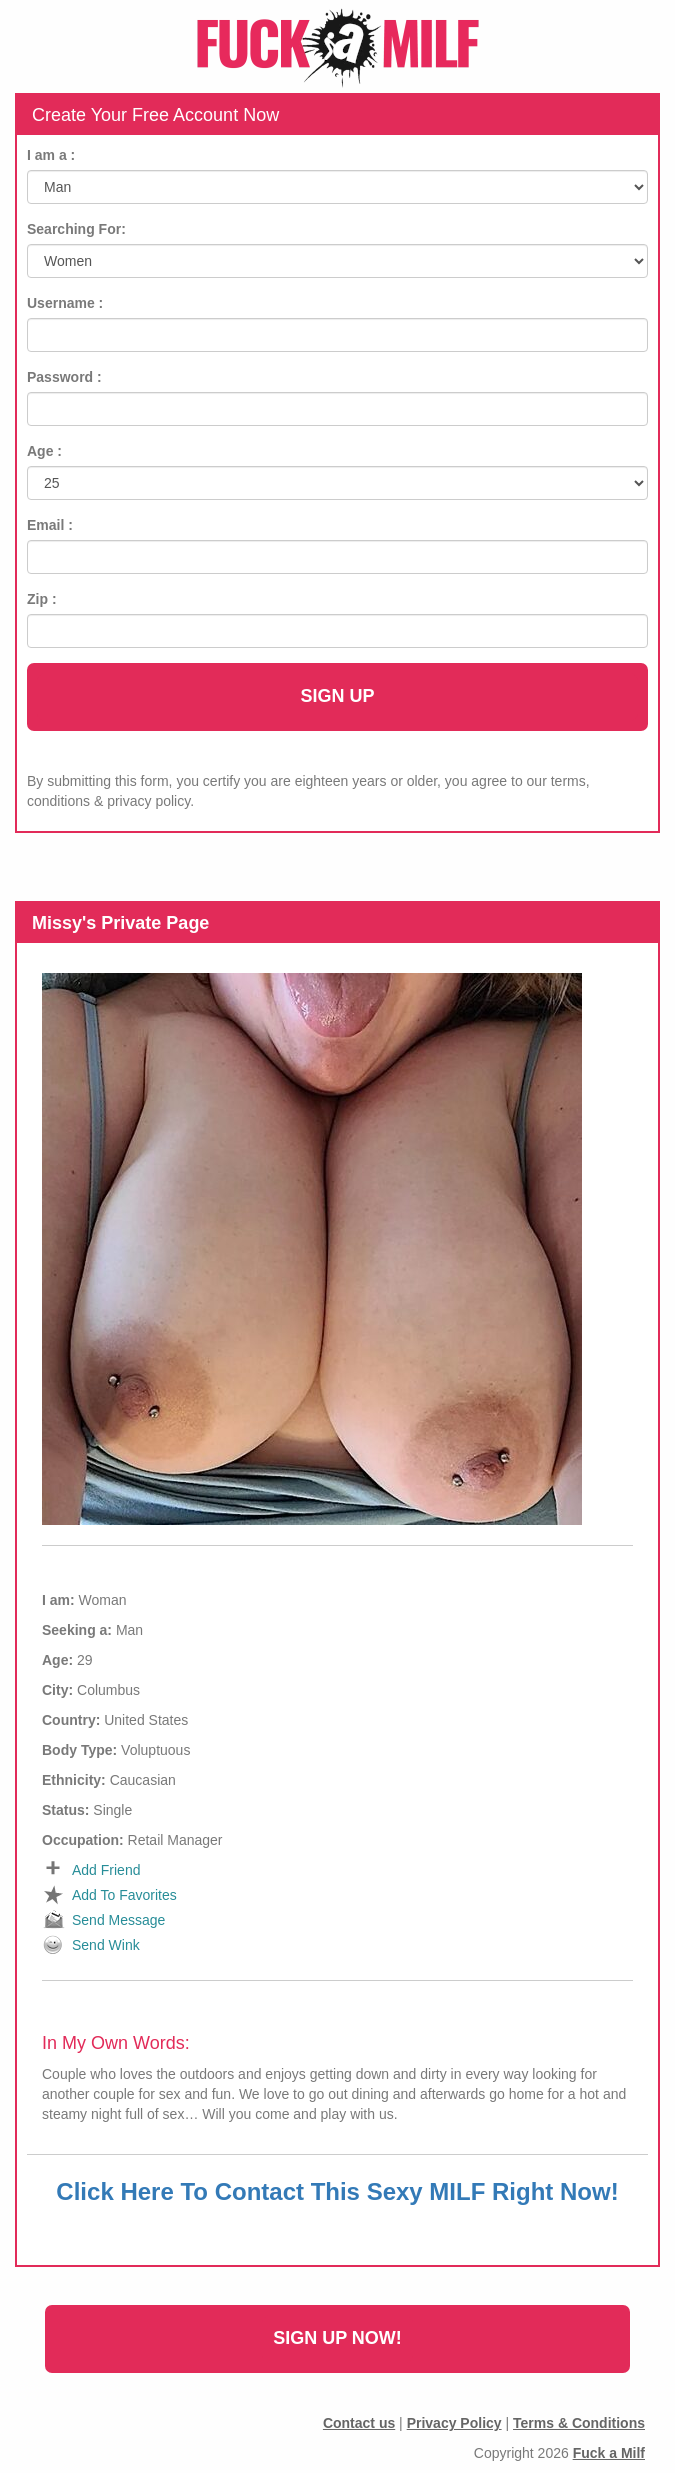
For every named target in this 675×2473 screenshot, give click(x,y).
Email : (50, 525)
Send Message (118, 1920)
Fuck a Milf (609, 2453)
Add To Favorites (124, 1895)
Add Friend (106, 1870)
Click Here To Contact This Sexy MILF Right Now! (337, 2191)
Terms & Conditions (579, 2423)
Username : (65, 303)
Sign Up (337, 696)
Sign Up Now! (337, 2338)
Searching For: (76, 229)
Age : (44, 451)
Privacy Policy (454, 2423)
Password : (64, 377)
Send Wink (106, 1945)
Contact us (359, 2423)
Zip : (42, 599)
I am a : (51, 155)
